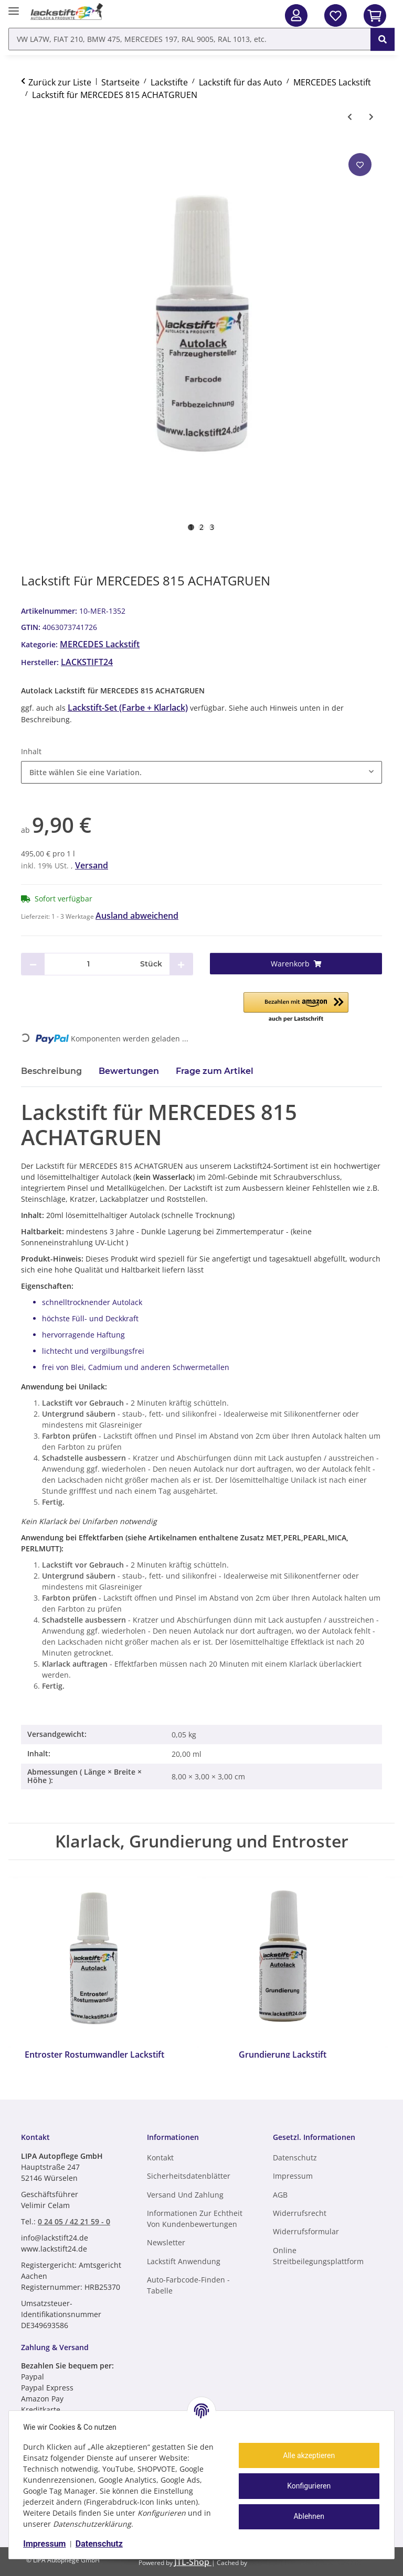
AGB (280, 2195)
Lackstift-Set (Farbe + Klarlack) (128, 707)
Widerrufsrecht (299, 2213)
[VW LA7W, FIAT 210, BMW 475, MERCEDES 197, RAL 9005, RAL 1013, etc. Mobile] (189, 39)
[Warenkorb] (296, 963)
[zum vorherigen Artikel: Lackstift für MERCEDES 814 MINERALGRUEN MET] (349, 116)
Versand (91, 865)
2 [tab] (201, 527)
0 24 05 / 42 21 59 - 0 (74, 2221)
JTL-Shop (192, 2562)
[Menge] (88, 964)
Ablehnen (306, 2516)
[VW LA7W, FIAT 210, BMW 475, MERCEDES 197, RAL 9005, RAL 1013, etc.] (382, 39)
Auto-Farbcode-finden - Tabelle (188, 2285)
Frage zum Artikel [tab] (214, 1071)
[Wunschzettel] (335, 15)
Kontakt (160, 2157)
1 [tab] (191, 527)
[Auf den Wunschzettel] (360, 164)
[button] (296, 15)
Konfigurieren (306, 2486)
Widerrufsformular (306, 2231)
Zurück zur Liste (59, 82)
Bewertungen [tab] (129, 1071)
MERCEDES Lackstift (100, 644)
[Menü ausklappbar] (13, 6)
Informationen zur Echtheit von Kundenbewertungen (194, 2218)
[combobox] (201, 772)
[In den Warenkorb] (375, 15)
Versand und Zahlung (185, 2195)
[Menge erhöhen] (181, 964)
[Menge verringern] (33, 964)
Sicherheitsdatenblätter (188, 2176)
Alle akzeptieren (307, 2455)
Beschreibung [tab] (51, 1071)
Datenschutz (101, 2544)
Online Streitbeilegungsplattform (318, 2255)
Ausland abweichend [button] (137, 915)
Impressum (47, 2544)
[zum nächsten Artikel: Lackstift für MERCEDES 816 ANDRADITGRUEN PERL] (371, 116)
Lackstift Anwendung (183, 2261)
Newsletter (166, 2242)
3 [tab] (212, 527)
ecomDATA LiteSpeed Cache (305, 2562)
